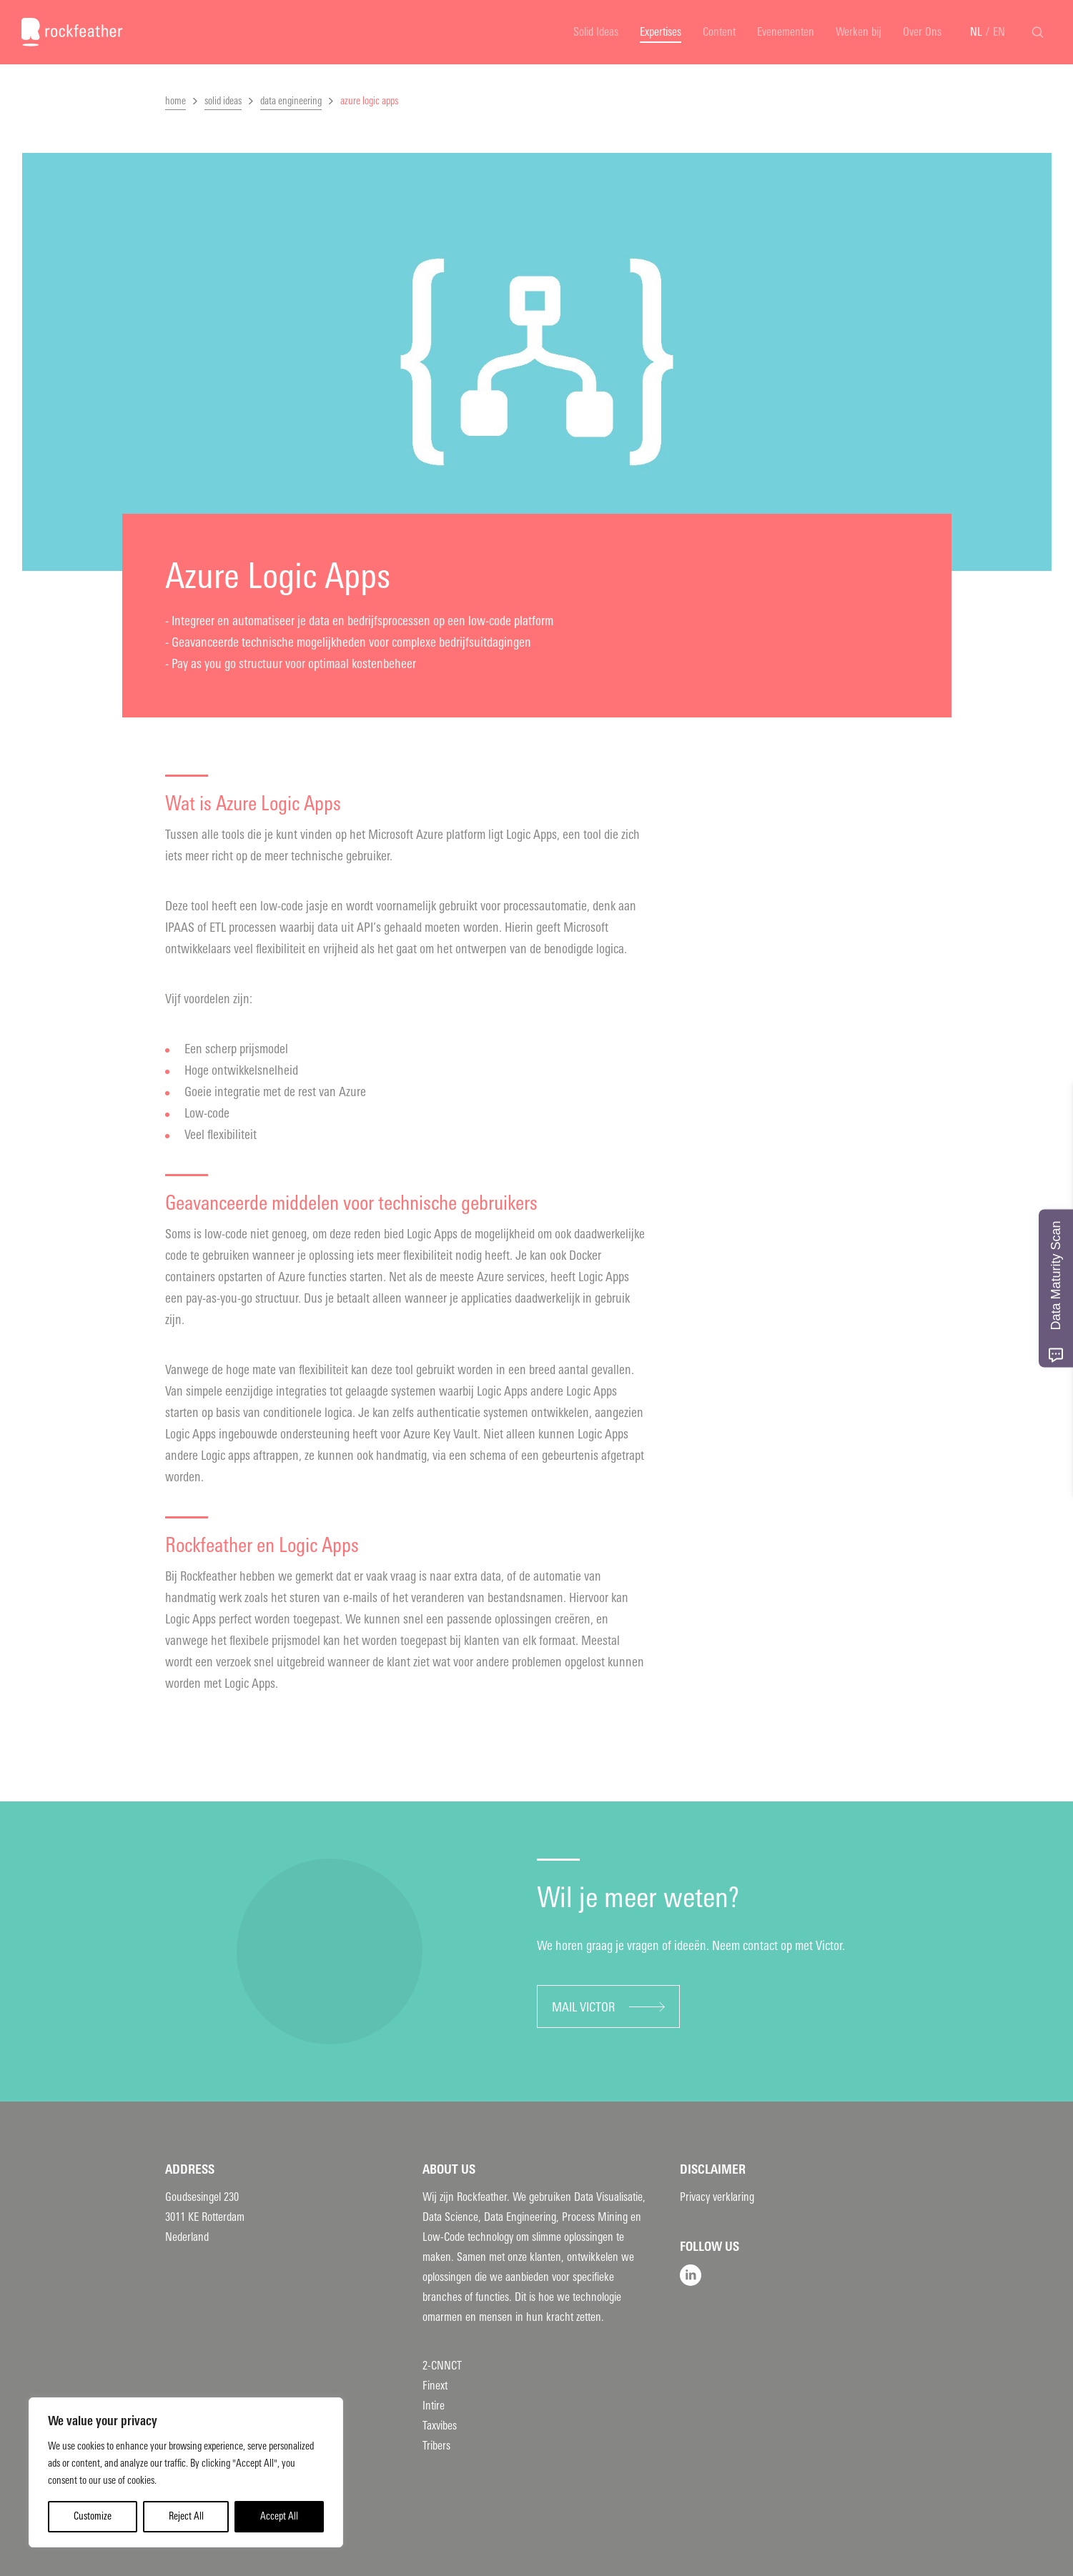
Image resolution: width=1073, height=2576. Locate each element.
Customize (93, 2516)
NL (976, 32)
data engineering (291, 101)
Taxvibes (439, 2425)
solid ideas (223, 101)
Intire (433, 2405)
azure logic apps (369, 101)
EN (999, 32)
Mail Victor (583, 2007)
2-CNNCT (442, 2365)
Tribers (436, 2445)
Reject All (186, 2516)
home (175, 101)
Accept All (279, 2516)
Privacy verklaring (717, 2197)
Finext (435, 2385)
